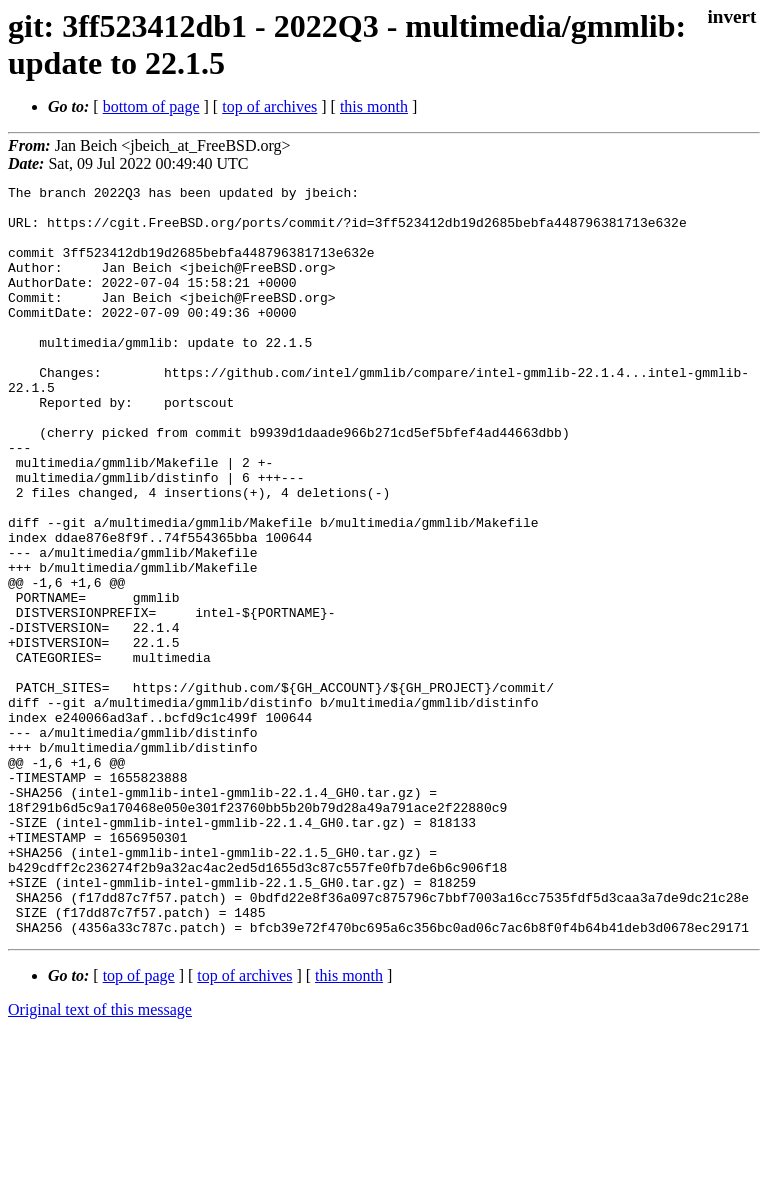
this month (374, 106)
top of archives (269, 106)
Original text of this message (100, 1159)
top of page (139, 1125)
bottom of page (151, 106)
